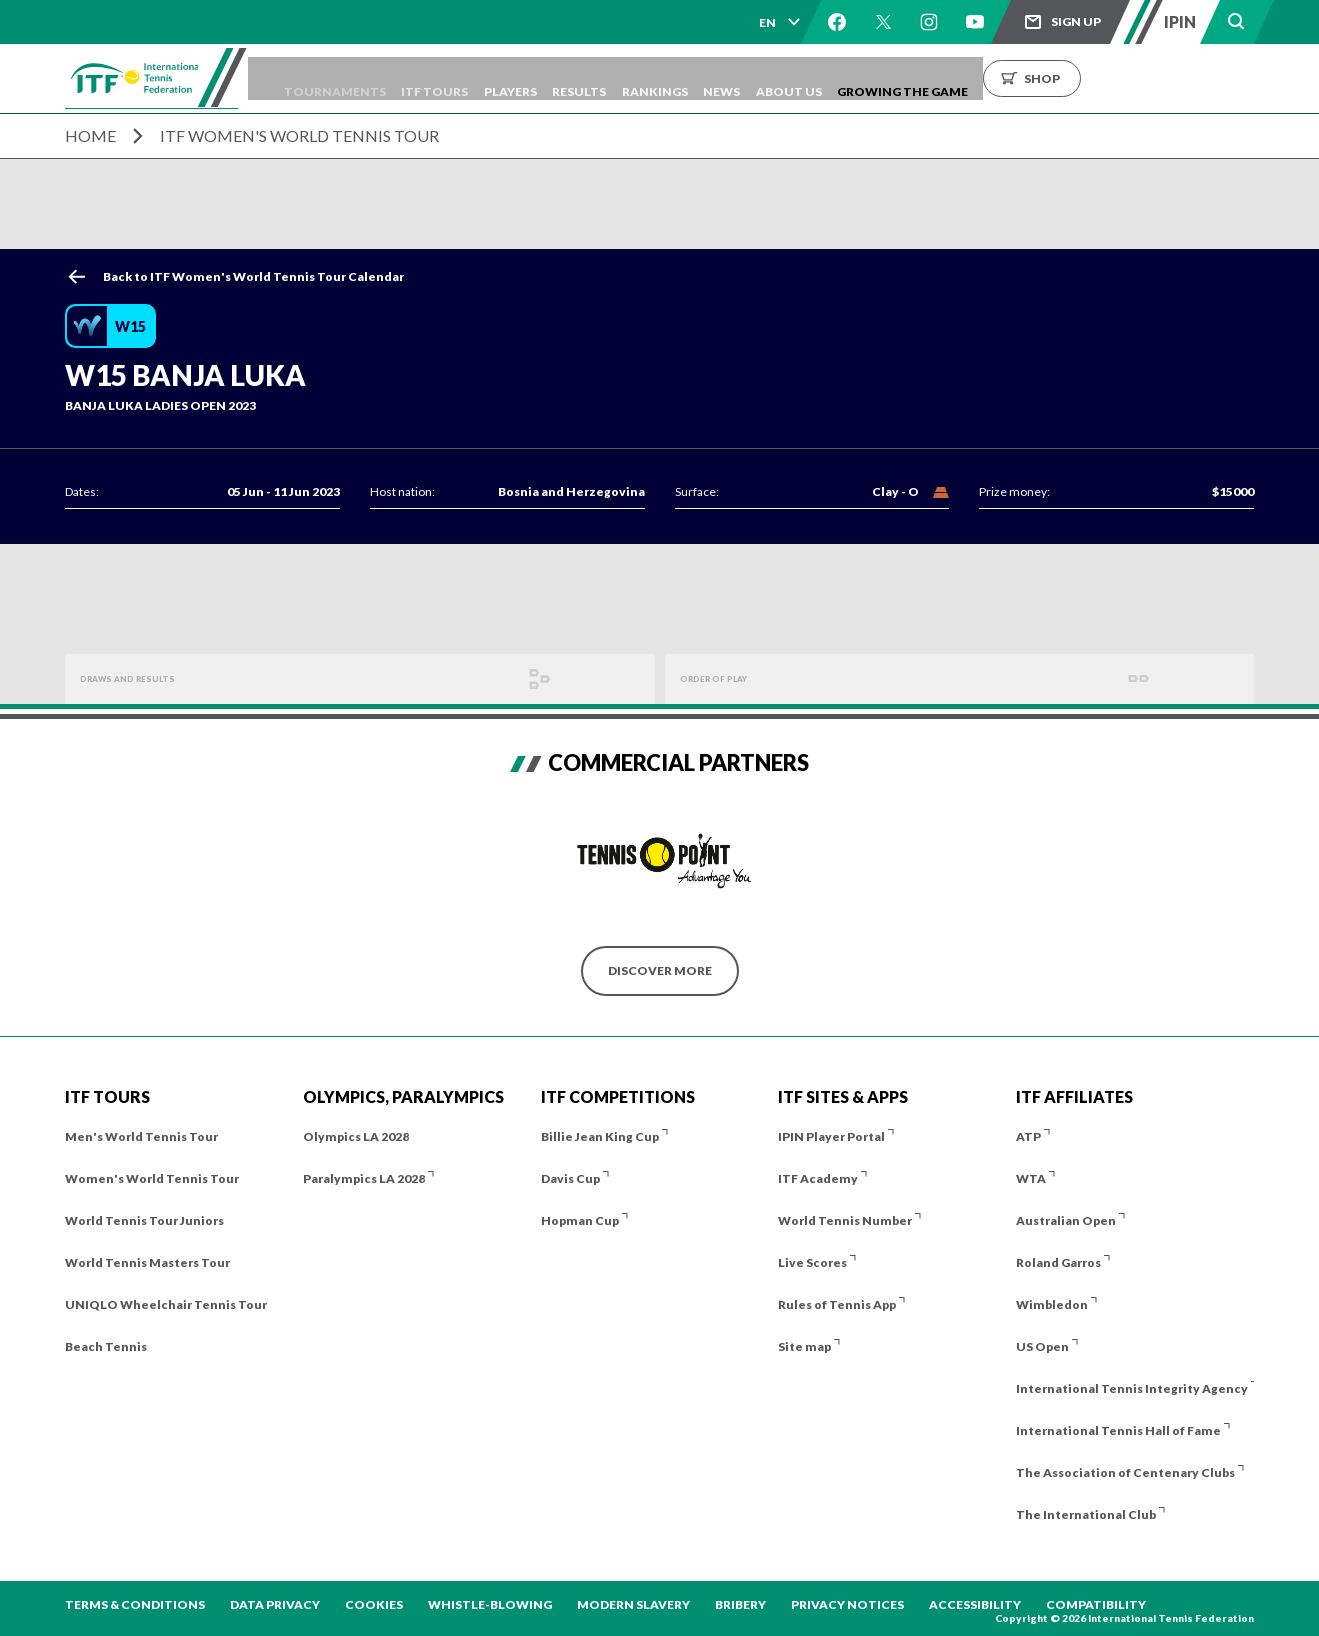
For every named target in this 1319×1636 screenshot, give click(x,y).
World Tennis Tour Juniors (144, 1220)
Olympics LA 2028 (356, 1136)
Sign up (1076, 21)
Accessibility (975, 1604)
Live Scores (812, 1262)
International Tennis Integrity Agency (1132, 1388)
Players (595, 78)
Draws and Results (145, 678)
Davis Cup (570, 1178)
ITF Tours (505, 78)
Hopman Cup (580, 1220)
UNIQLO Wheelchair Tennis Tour (166, 1304)
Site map (804, 1346)
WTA (1031, 1178)
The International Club (1086, 1514)
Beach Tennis (106, 1346)
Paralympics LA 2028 (364, 1178)
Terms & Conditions (135, 1604)
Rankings (769, 78)
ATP (1028, 1136)
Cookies (374, 1604)
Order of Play (728, 678)
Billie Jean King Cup (600, 1136)
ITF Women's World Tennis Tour (299, 135)
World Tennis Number (845, 1220)
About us (932, 78)
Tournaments (391, 78)
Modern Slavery (633, 1604)
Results (679, 78)
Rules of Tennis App (837, 1304)
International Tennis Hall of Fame (1118, 1430)
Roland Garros (1058, 1262)
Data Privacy (275, 1604)
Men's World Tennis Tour (141, 1136)
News (850, 78)
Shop (1200, 78)
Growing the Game (1060, 78)
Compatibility (1096, 1604)
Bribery (740, 1604)
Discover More (660, 970)
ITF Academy (818, 1178)
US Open (1042, 1346)
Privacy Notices (847, 1604)
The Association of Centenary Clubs (1125, 1472)
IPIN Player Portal (831, 1136)
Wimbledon (1052, 1304)
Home (90, 135)
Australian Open (1066, 1220)
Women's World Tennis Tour (152, 1178)
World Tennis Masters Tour (147, 1262)
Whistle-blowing (490, 1604)
